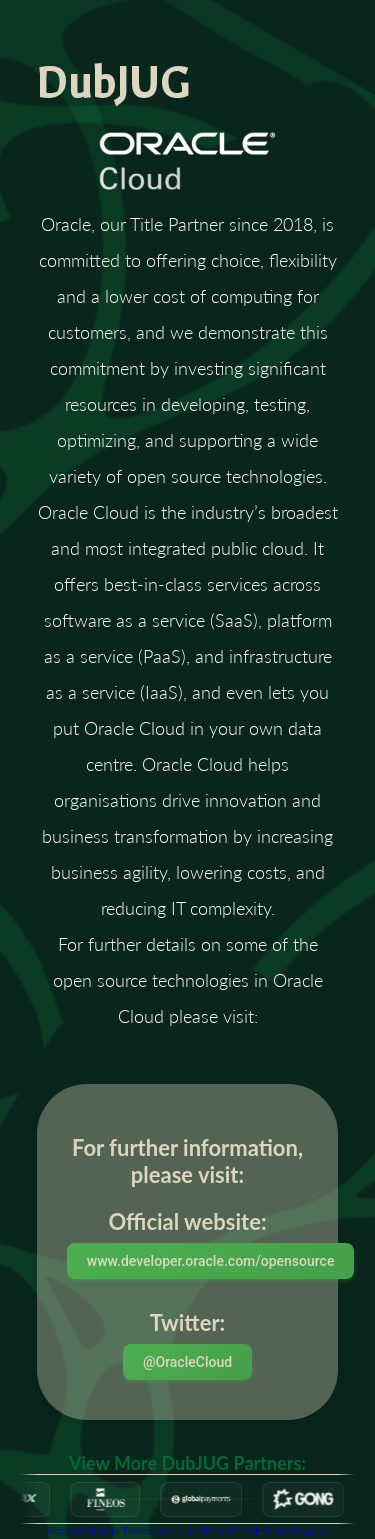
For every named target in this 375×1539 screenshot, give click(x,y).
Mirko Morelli (230, 1530)
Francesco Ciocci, (162, 1530)
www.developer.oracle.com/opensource (211, 1261)
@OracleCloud (187, 1362)
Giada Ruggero (297, 1530)
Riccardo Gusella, (84, 1530)
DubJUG (113, 84)
